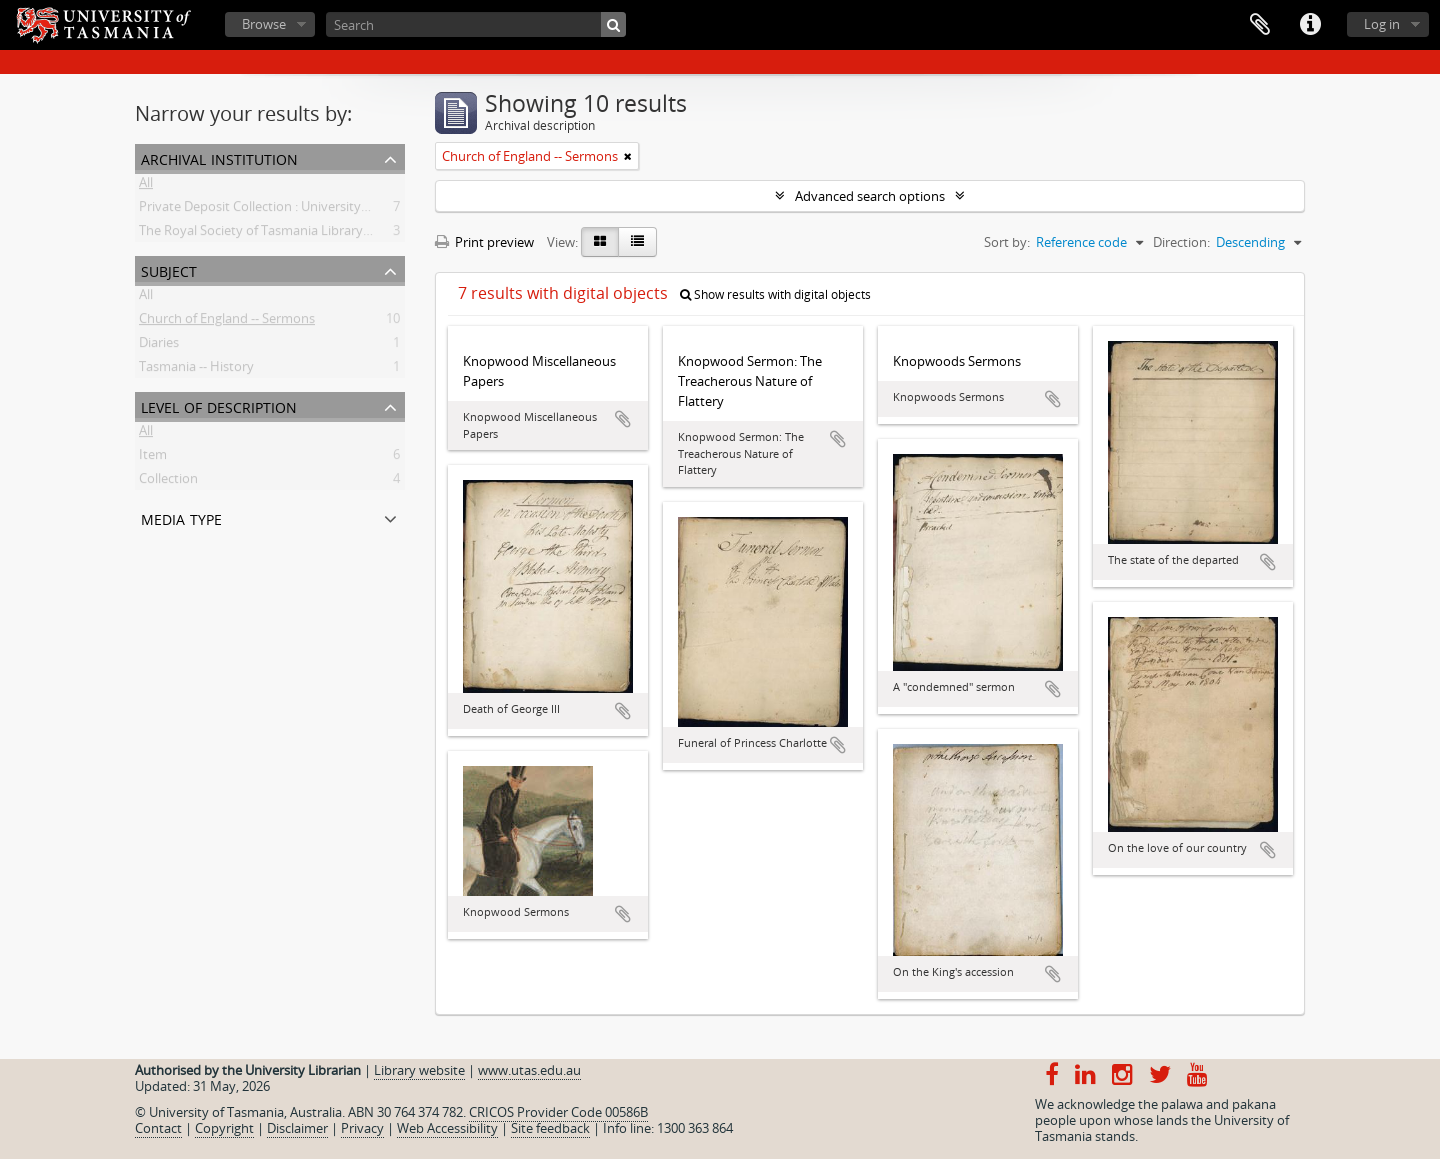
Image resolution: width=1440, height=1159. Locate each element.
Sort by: (1007, 242)
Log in (1382, 24)
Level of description (219, 405)
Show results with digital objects (775, 294)
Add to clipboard (623, 419)
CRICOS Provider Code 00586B (558, 1112)
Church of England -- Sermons (227, 322)
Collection (168, 482)
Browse (264, 24)
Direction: (1181, 242)
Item (153, 458)
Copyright (224, 1128)
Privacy (362, 1128)
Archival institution (219, 157)
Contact (158, 1128)
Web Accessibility (447, 1128)
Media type (181, 517)
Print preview (484, 242)
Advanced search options (870, 196)
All (146, 186)
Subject (169, 269)
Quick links (1310, 25)
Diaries (159, 346)
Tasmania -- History (196, 370)
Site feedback (550, 1128)
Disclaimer (297, 1128)
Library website (419, 1070)
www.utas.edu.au (529, 1070)
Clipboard (1260, 25)
